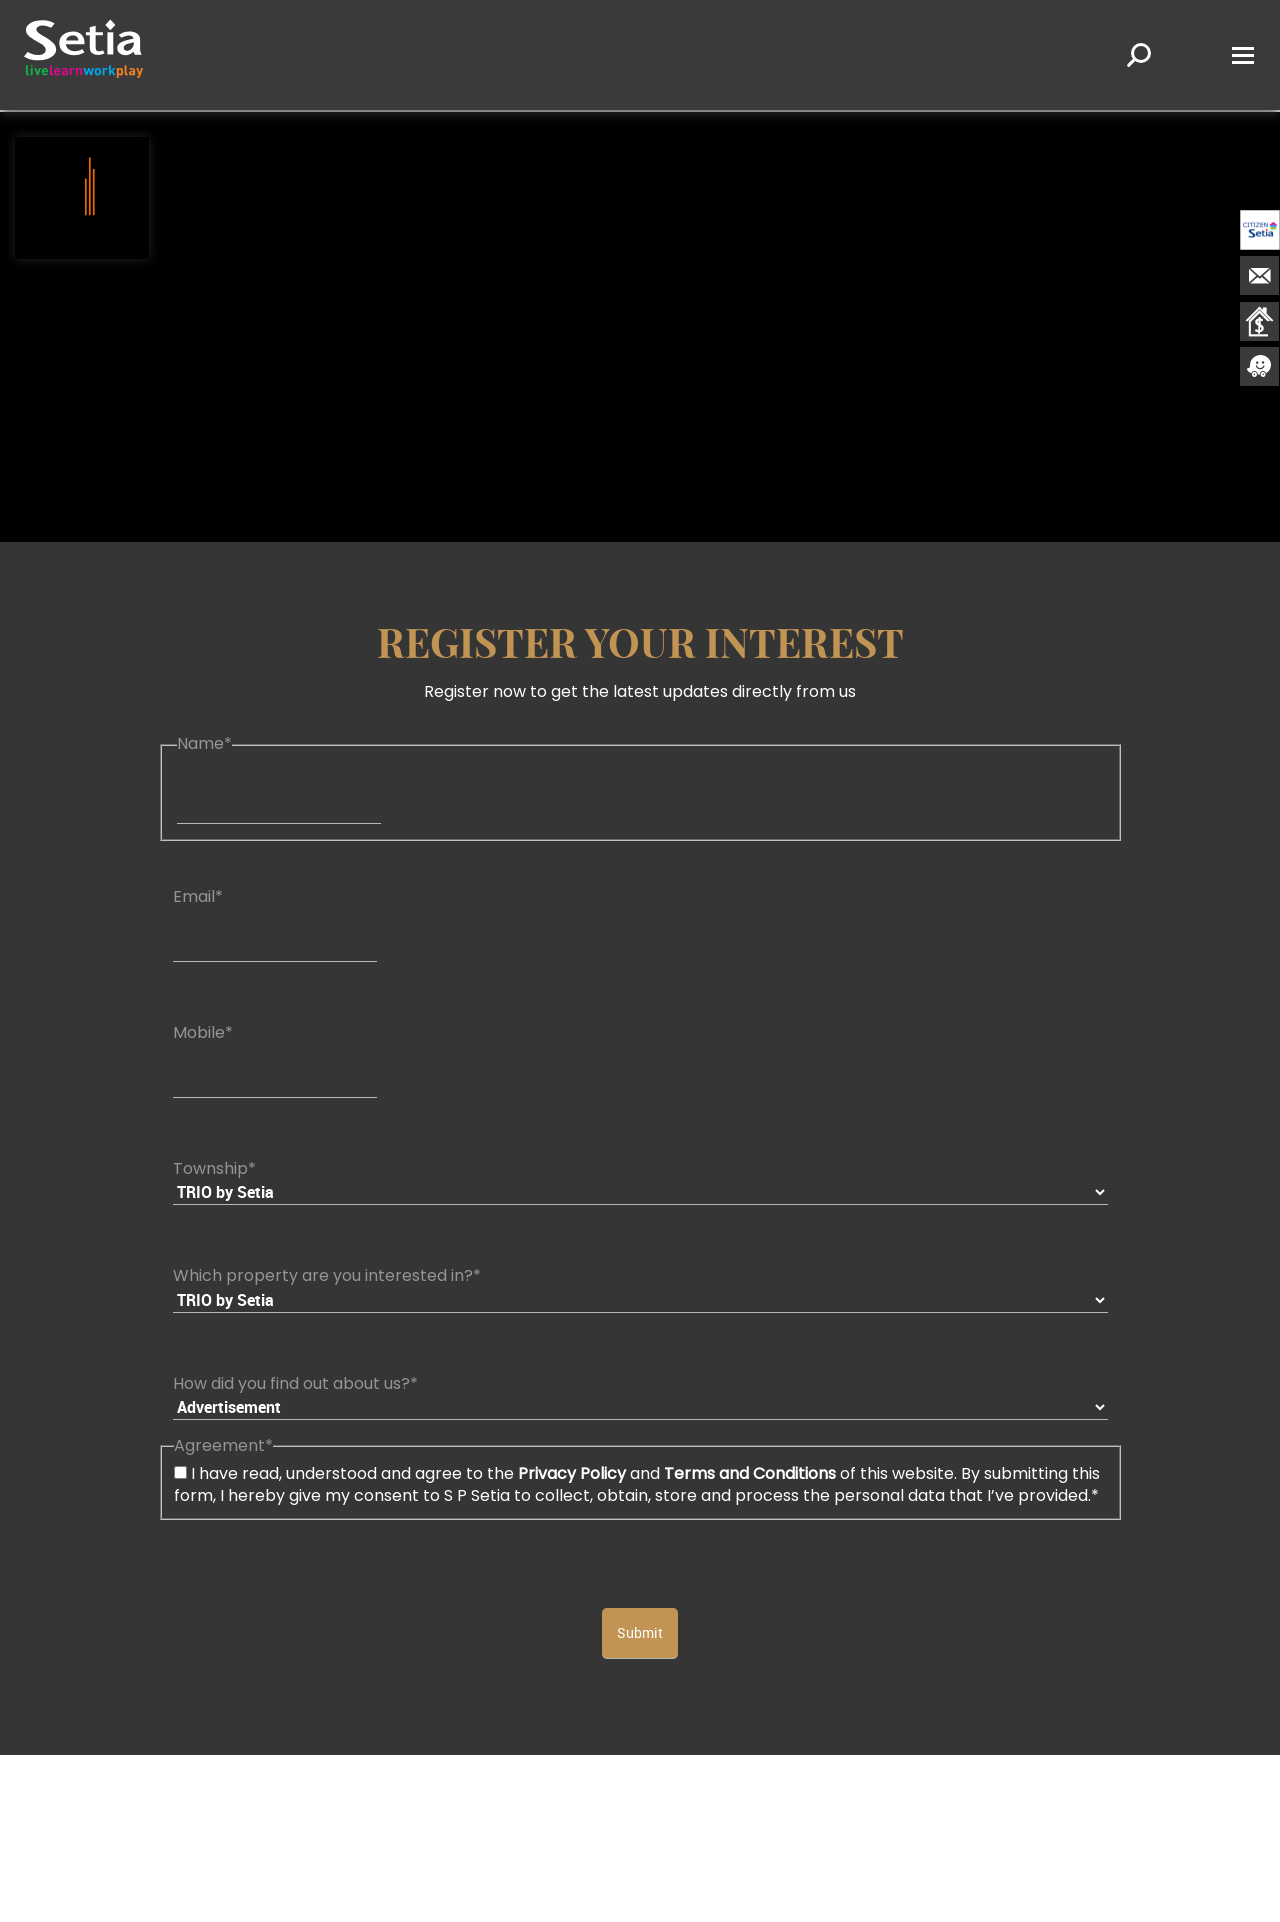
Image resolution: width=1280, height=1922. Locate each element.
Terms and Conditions (750, 1473)
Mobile (203, 1032)
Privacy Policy (572, 1473)
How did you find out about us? (295, 1383)
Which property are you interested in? (327, 1275)
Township (214, 1168)
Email (198, 896)
